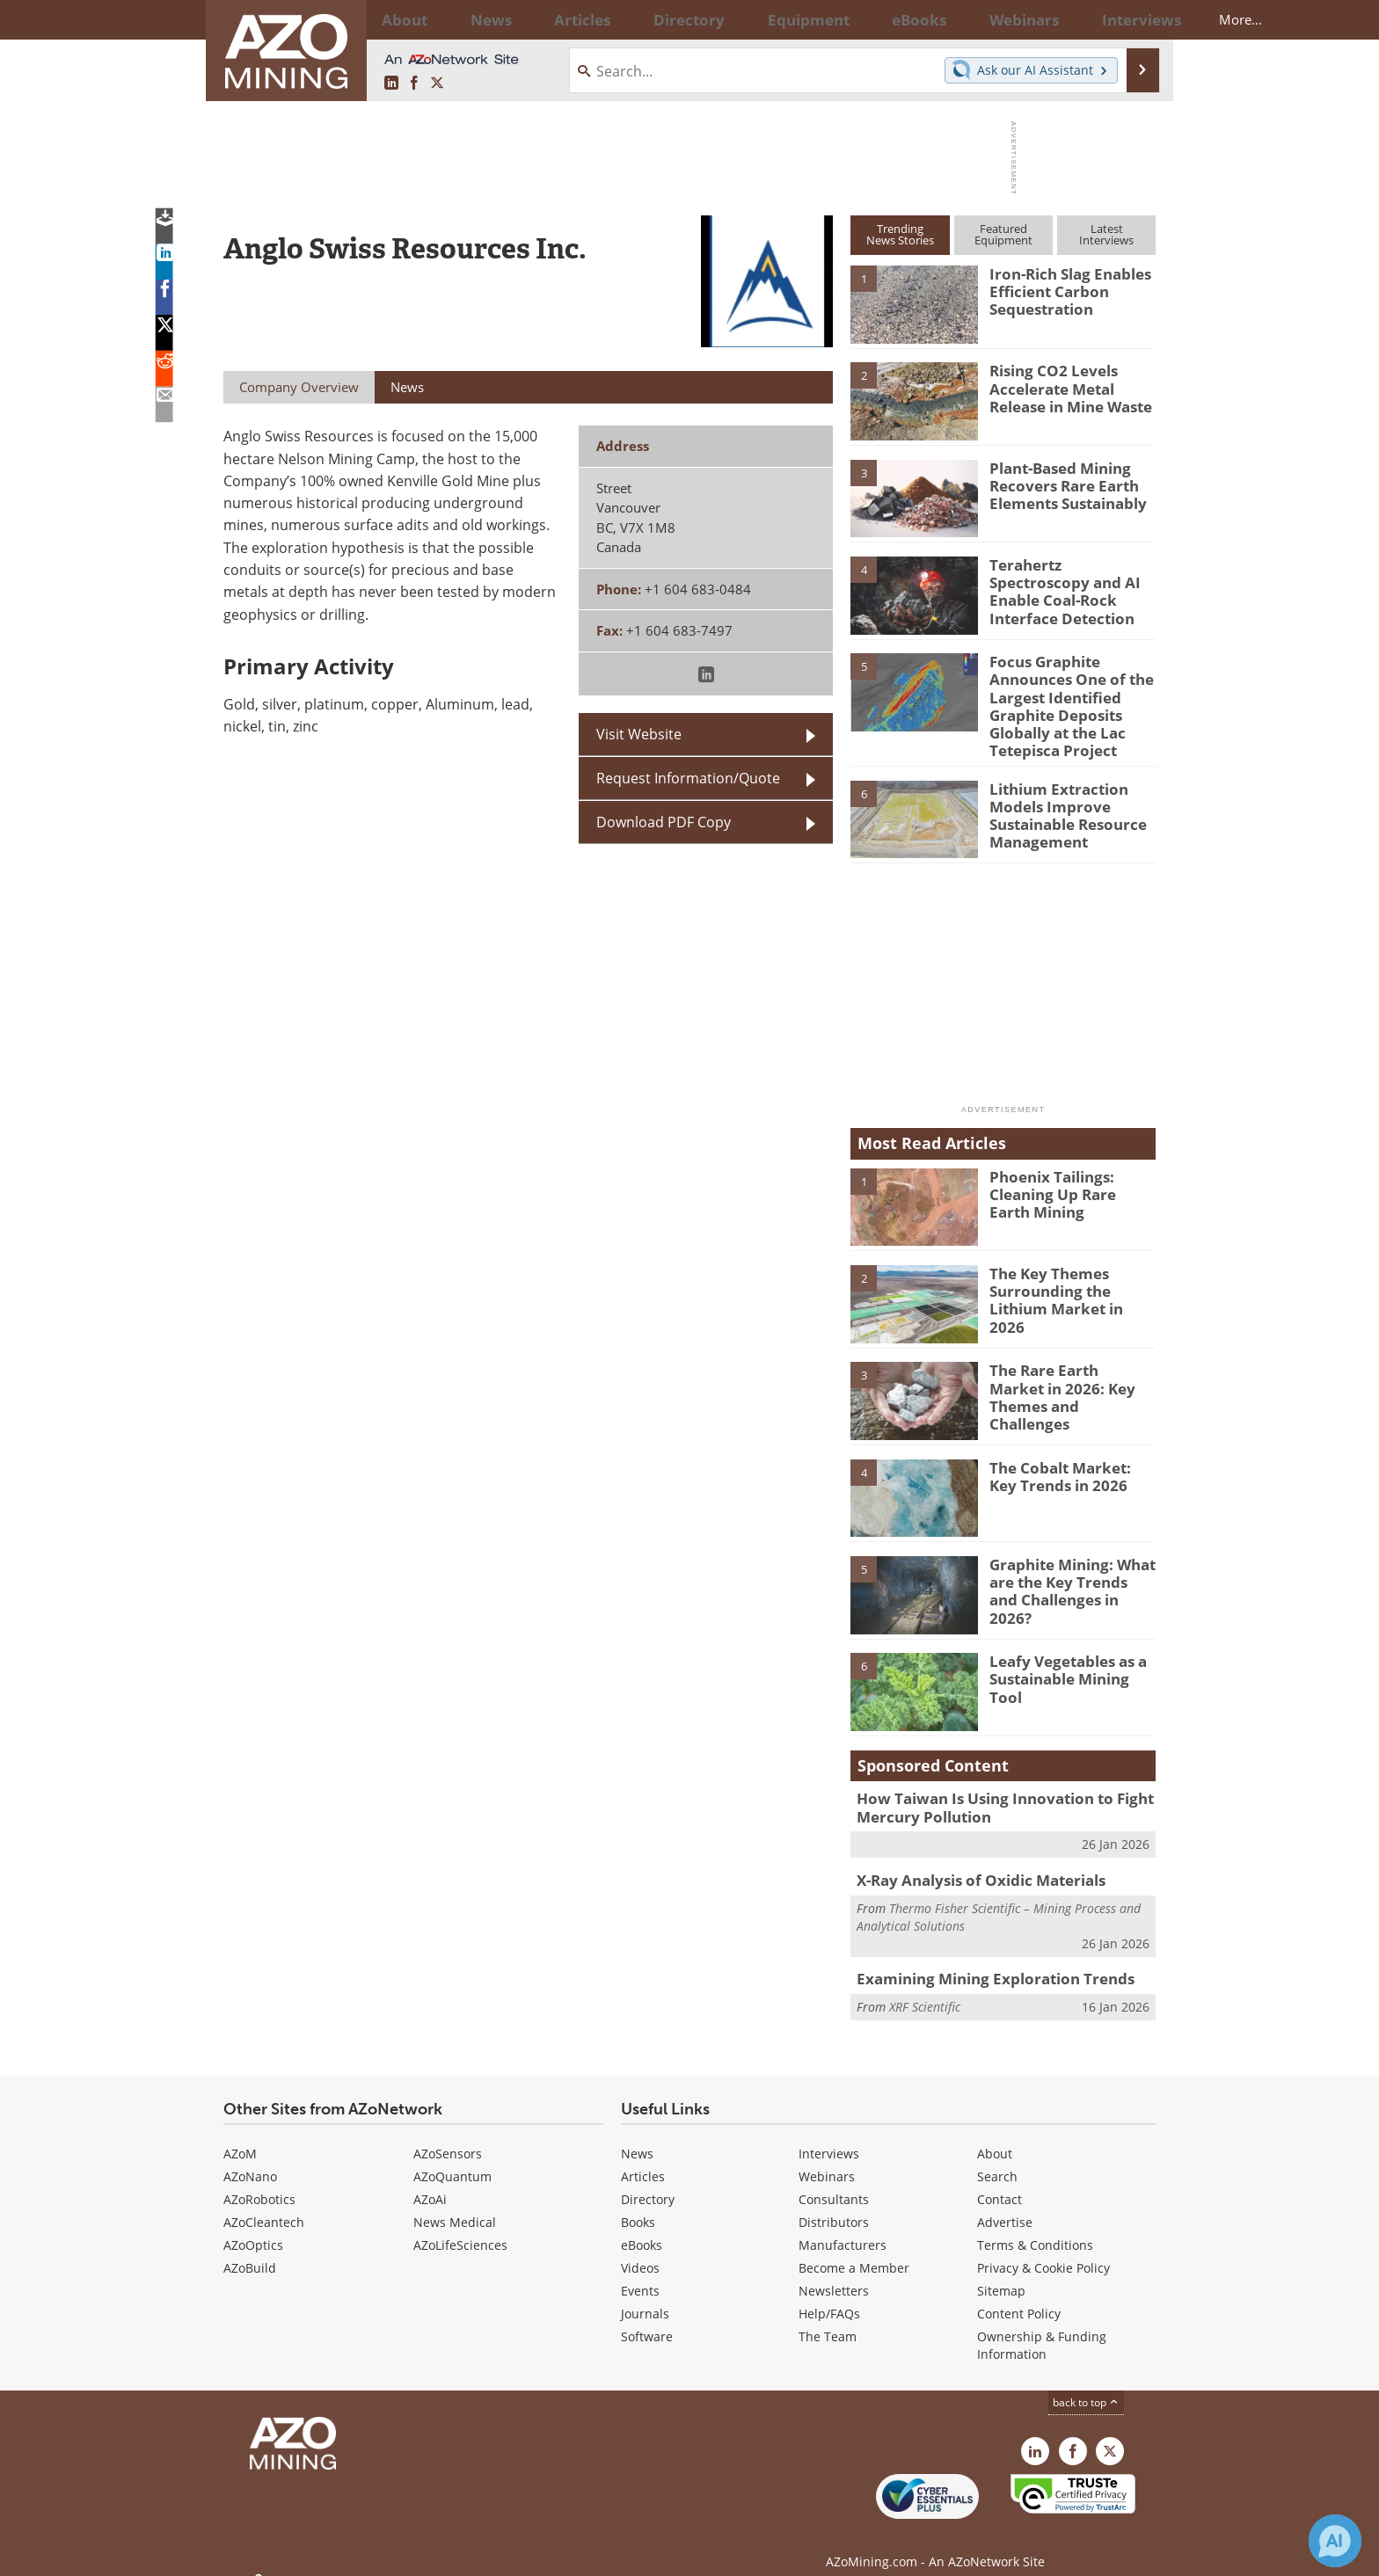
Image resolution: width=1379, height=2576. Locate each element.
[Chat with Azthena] (1335, 2540)
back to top (1086, 2384)
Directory (641, 19)
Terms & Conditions (1035, 2227)
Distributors (834, 2204)
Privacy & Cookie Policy (1043, 2250)
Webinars (827, 2158)
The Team (828, 2318)
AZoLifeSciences (460, 2227)
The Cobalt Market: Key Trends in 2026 (1067, 1463)
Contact (999, 2181)
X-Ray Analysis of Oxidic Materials (970, 1864)
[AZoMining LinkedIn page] (391, 83)
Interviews (829, 2136)
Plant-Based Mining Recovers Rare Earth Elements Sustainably (1061, 483)
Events (640, 2273)
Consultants (834, 2181)
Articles (643, 2158)
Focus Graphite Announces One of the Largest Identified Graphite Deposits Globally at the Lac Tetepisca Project (1062, 700)
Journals (645, 2296)
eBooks (641, 2227)
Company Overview (299, 387)
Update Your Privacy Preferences (356, 2553)
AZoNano (250, 2158)
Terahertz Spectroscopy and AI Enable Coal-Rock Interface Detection (1069, 580)
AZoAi (430, 2181)
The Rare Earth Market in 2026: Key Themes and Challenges (1071, 1374)
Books (638, 2204)
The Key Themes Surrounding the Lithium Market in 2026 (1072, 1277)
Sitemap (1001, 2273)
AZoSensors (447, 2136)
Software (647, 2318)
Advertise (1004, 2204)
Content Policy (1019, 2296)
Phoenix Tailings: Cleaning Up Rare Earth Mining (1066, 1179)
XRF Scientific (924, 1987)
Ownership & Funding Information (1041, 2327)
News (637, 2136)
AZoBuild (249, 2250)
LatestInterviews (1106, 234)
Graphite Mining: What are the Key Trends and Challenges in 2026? (1066, 1568)
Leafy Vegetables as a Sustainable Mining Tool (1069, 1657)
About (994, 2136)
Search (997, 2158)
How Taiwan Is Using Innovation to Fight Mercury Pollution (989, 1794)
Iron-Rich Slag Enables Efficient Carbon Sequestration (1062, 289)
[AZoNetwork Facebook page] (414, 83)
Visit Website (639, 734)
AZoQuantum (452, 2158)
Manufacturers (842, 2227)
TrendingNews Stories (900, 234)
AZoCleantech (263, 2204)
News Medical (454, 2204)
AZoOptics (253, 2227)
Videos (640, 2250)
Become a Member (854, 2250)
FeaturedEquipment (1003, 234)
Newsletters (834, 2273)
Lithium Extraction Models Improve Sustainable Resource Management (1060, 800)
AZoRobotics (259, 2181)
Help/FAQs (829, 2296)
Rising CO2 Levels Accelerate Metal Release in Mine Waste (1064, 386)
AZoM (240, 2136)
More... (1132, 19)
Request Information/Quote (688, 778)
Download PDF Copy (663, 822)
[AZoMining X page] (437, 83)
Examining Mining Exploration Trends (981, 1960)
